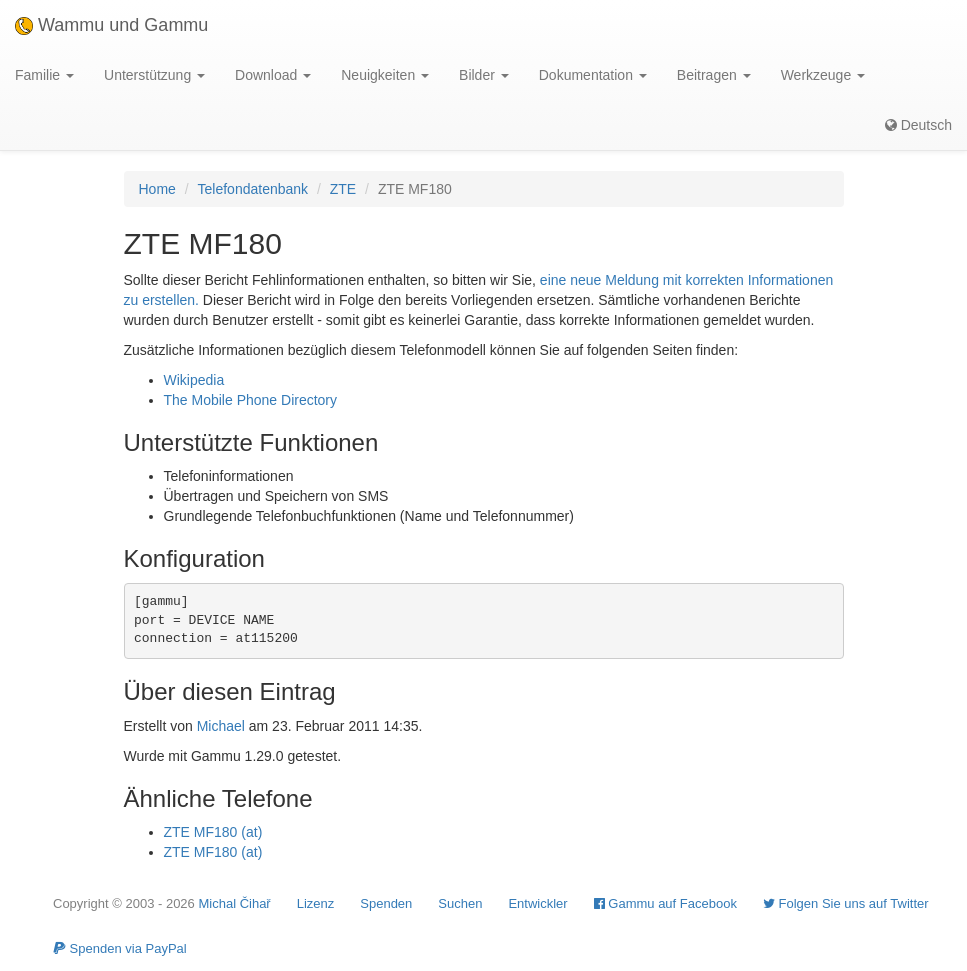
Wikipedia (194, 380)
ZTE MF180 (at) (213, 832)
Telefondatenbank (253, 189)
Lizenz (316, 903)
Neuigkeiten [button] (385, 75)
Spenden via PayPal (120, 948)
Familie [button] (44, 75)
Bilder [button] (484, 75)
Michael (221, 726)
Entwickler (537, 903)
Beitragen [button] (714, 75)
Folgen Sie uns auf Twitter (846, 903)
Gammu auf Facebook (665, 903)
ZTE (343, 189)
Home (157, 189)
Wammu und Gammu (111, 25)
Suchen (460, 903)
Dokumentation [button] (593, 75)
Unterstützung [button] (154, 75)
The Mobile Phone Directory (251, 400)
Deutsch (918, 125)
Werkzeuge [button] (823, 75)
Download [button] (273, 75)
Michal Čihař (234, 903)
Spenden (386, 903)
